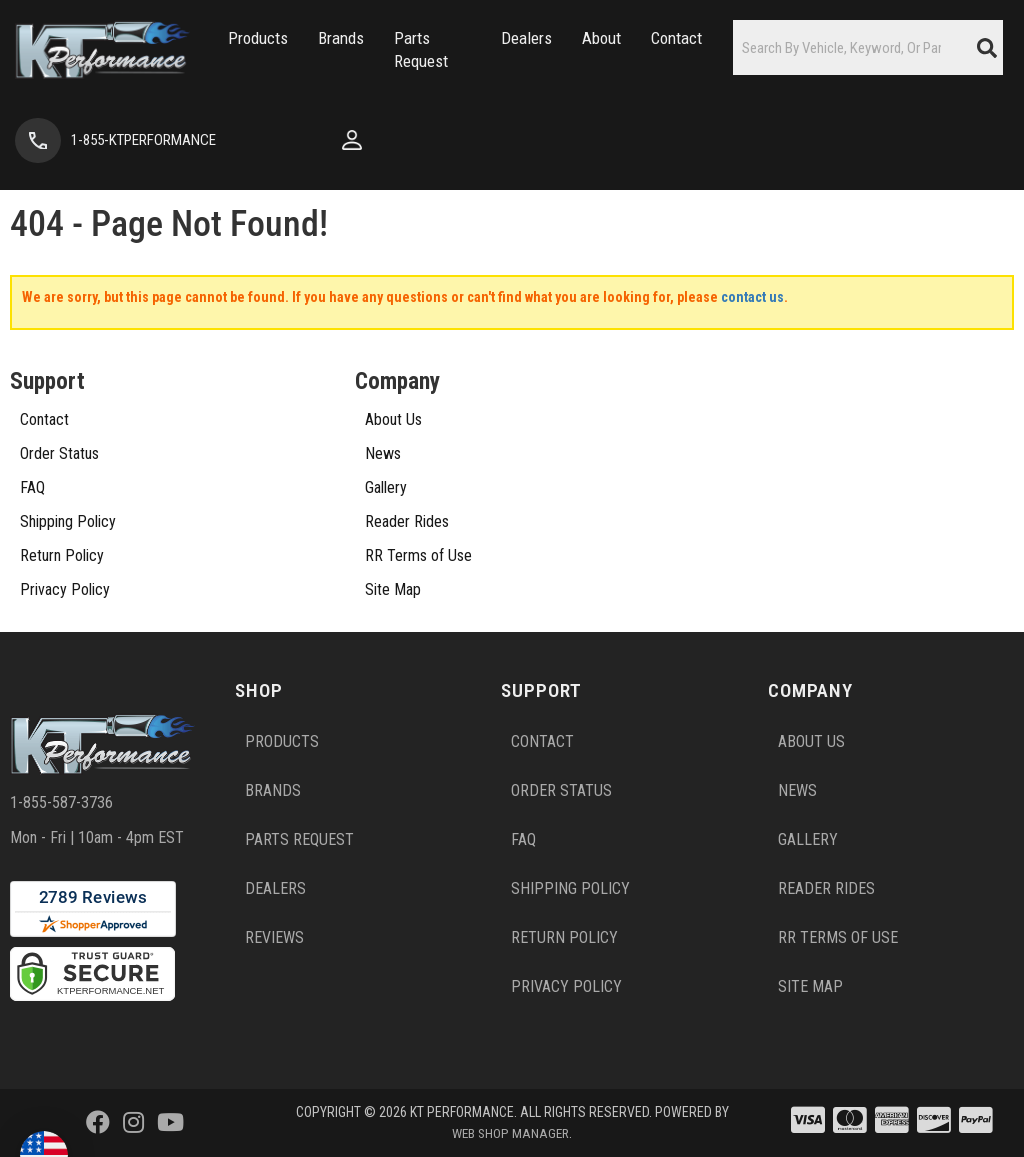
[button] (231, 50)
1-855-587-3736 (61, 802)
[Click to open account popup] (264, 140)
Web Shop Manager (511, 1133)
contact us (752, 297)
